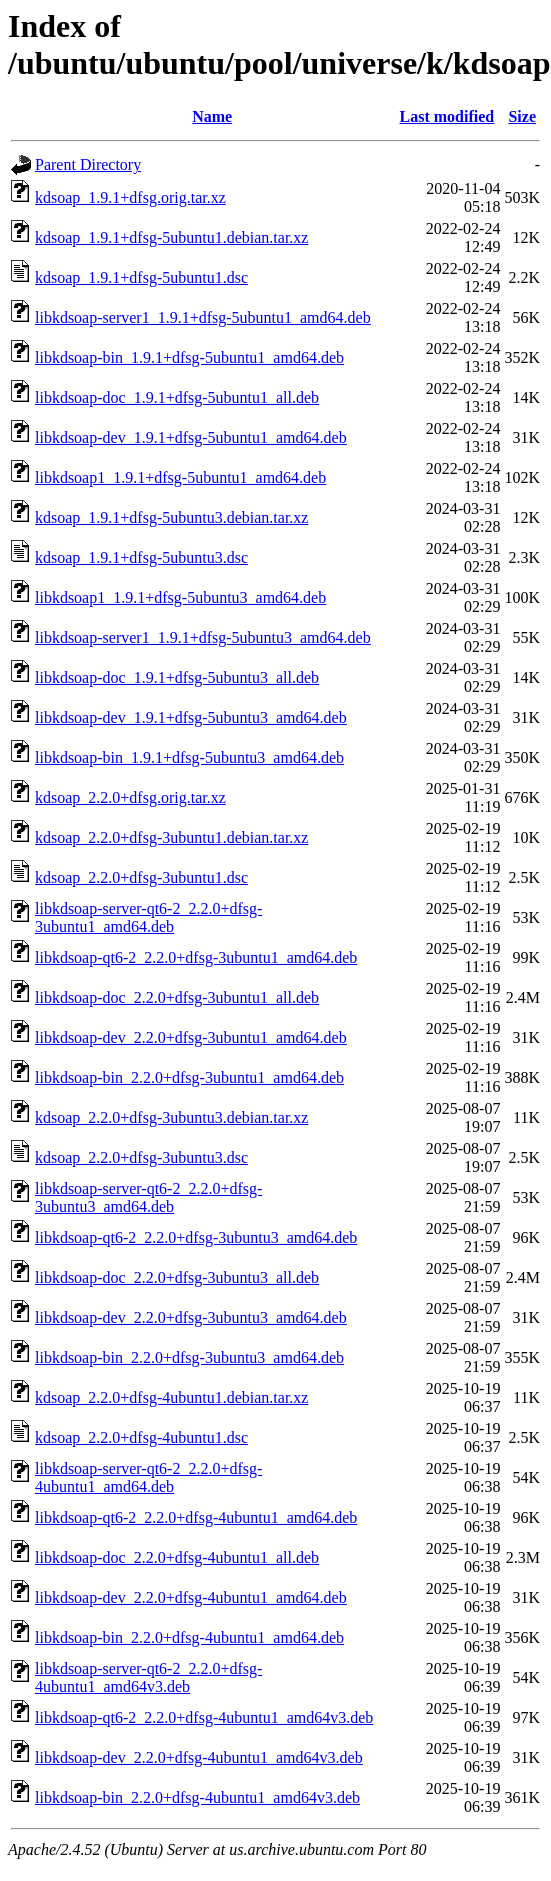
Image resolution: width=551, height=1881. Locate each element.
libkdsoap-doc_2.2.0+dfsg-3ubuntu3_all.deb (177, 1277)
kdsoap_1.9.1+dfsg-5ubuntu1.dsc (141, 277)
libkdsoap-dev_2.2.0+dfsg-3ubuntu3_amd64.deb (191, 1317)
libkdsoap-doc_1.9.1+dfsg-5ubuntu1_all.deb (177, 397)
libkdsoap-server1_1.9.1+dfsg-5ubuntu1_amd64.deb (203, 317)
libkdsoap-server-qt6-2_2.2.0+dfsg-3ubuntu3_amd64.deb (148, 1197)
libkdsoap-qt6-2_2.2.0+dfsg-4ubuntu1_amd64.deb (196, 1517)
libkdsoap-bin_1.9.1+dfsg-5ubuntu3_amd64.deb (189, 757)
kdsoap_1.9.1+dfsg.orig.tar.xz (130, 197)
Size (522, 116)
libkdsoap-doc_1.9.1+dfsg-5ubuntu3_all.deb (177, 677)
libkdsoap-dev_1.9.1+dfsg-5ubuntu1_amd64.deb (191, 437)
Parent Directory (88, 164)
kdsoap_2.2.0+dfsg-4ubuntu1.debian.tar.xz (171, 1397)
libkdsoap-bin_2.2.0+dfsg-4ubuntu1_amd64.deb (189, 1637)
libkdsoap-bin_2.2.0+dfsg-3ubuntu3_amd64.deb (189, 1357)
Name (212, 116)
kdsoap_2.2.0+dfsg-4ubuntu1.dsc (141, 1437)
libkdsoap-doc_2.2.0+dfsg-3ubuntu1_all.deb (177, 997)
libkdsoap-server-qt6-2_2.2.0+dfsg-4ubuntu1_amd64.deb (148, 1477)
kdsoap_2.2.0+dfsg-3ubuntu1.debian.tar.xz (171, 837)
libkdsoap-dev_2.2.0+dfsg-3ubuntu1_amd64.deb (191, 1037)
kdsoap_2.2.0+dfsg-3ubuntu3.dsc (141, 1157)
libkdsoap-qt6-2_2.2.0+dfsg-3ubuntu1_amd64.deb (196, 957)
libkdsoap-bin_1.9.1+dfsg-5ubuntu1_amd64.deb (189, 357)
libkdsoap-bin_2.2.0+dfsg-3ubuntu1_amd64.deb (189, 1077)
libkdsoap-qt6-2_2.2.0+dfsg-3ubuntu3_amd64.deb (196, 1237)
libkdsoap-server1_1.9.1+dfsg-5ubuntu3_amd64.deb (203, 637)
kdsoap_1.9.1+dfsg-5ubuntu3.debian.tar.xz (171, 517)
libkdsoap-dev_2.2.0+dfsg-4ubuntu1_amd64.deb (191, 1597)
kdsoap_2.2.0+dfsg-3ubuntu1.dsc (141, 877)
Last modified (447, 116)
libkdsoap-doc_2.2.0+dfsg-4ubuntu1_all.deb (177, 1557)
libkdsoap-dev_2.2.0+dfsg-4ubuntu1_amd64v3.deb (199, 1757)
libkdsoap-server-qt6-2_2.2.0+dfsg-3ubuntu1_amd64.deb (148, 917)
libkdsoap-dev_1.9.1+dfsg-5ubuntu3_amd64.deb (191, 717)
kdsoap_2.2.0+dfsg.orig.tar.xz (130, 797)
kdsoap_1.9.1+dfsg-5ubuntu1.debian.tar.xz (171, 237)
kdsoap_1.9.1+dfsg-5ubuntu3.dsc (141, 557)
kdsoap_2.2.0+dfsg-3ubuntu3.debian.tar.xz (171, 1117)
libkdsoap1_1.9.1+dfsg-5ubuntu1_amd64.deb (180, 477)
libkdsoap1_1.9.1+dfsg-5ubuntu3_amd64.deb (180, 597)
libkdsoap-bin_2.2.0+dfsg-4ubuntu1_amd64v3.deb (197, 1797)
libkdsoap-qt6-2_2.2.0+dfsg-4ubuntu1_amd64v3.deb (204, 1717)
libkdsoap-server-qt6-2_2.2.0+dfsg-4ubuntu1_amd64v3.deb (148, 1677)
